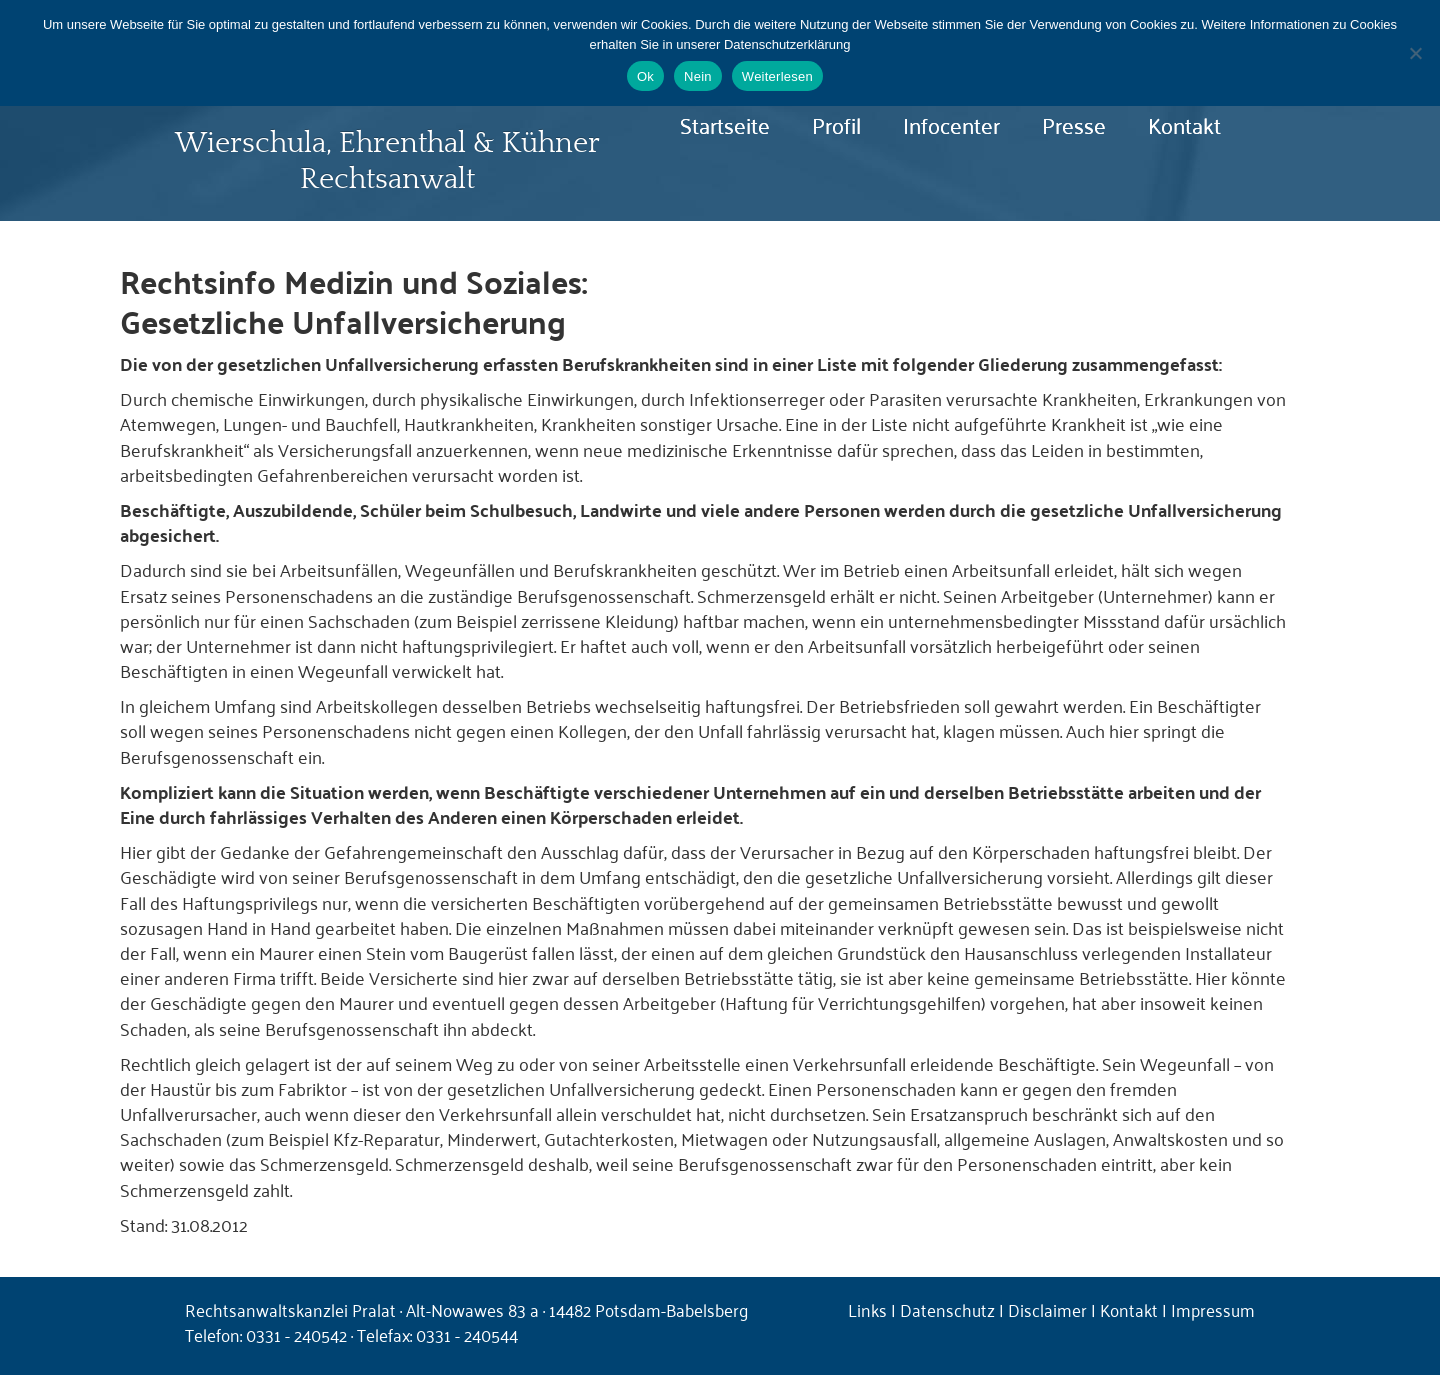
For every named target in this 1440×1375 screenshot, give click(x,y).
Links (867, 1309)
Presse (1074, 124)
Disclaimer (1047, 1309)
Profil (836, 124)
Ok (645, 76)
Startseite (725, 124)
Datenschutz (947, 1309)
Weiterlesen (777, 76)
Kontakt (1184, 124)
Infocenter (951, 124)
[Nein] (1415, 53)
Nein (698, 76)
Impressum (1213, 1309)
